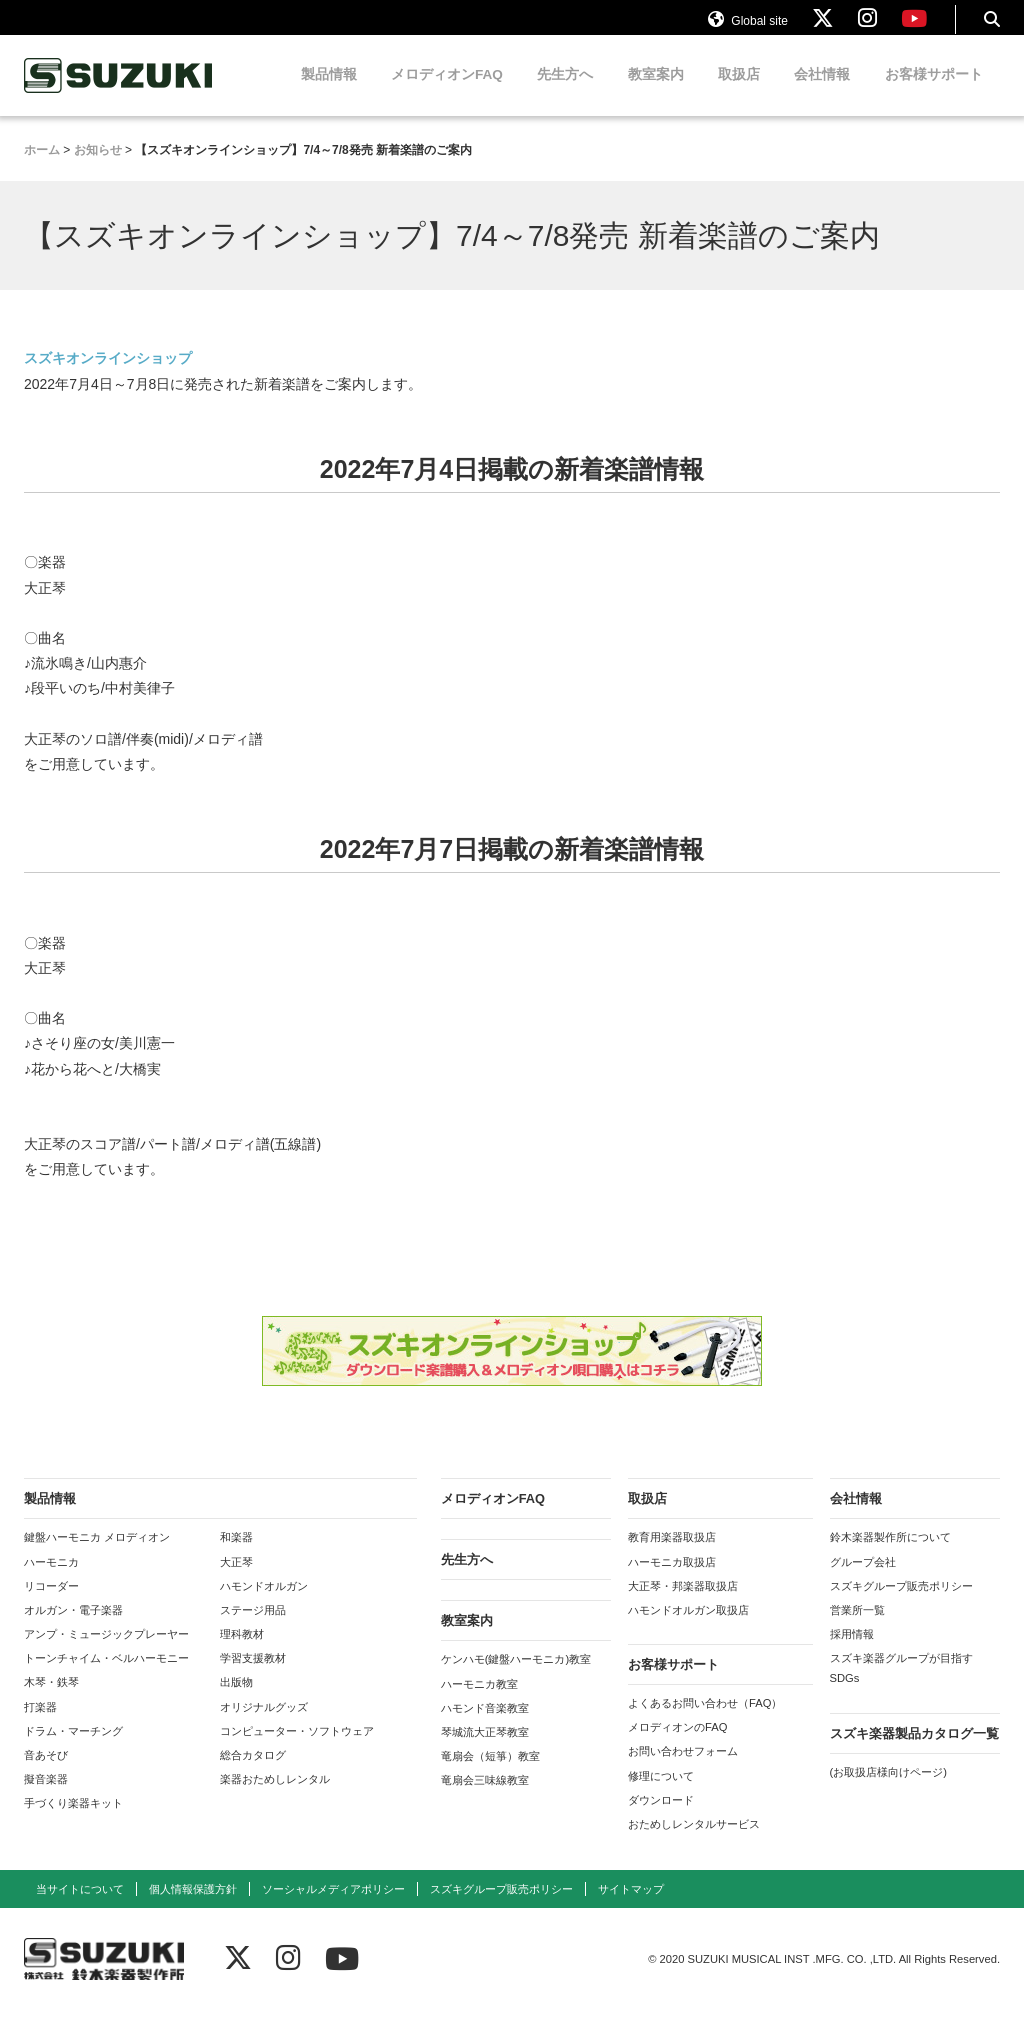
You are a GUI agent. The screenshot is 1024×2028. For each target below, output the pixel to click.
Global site (748, 28)
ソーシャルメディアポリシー (333, 1907)
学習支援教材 (253, 1676)
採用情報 (852, 1652)
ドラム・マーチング (73, 1748)
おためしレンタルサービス (694, 1842)
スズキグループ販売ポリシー (901, 1603)
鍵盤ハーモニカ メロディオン (97, 1555)
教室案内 (656, 92)
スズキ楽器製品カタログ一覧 (914, 1750)
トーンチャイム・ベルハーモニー (106, 1676)
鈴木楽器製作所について (890, 1555)
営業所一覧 (857, 1628)
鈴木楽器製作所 (119, 93)
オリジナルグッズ (264, 1724)
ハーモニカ (51, 1579)
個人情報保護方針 (193, 1907)
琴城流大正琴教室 (485, 1750)
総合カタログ (253, 1773)
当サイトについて (80, 1907)
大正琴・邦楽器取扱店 (683, 1603)
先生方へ (565, 92)
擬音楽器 (46, 1797)
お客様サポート (934, 92)
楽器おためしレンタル (275, 1797)
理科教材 (242, 1652)
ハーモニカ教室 (479, 1701)
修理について (661, 1793)
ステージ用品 (253, 1628)
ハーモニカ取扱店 (672, 1579)
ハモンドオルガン (264, 1603)
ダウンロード (661, 1817)
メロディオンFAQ (447, 92)
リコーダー (51, 1603)
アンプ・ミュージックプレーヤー (106, 1652)
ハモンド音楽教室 (485, 1725)
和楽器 (236, 1555)
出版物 (236, 1700)
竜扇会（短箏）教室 (490, 1774)
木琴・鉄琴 (51, 1700)
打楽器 (40, 1724)
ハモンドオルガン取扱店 (688, 1628)
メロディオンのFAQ (677, 1745)
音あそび (46, 1773)
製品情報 (329, 92)
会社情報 (822, 92)
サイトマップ (631, 1907)
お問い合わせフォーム (683, 1769)
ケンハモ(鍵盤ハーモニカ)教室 (516, 1677)
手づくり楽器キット (73, 1821)
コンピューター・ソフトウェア (297, 1748)
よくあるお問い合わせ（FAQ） (705, 1721)
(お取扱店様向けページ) (888, 1789)
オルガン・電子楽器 (73, 1628)
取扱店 (739, 92)
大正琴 (236, 1579)
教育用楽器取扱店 (672, 1555)
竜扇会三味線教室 (485, 1798)
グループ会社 (863, 1579)
